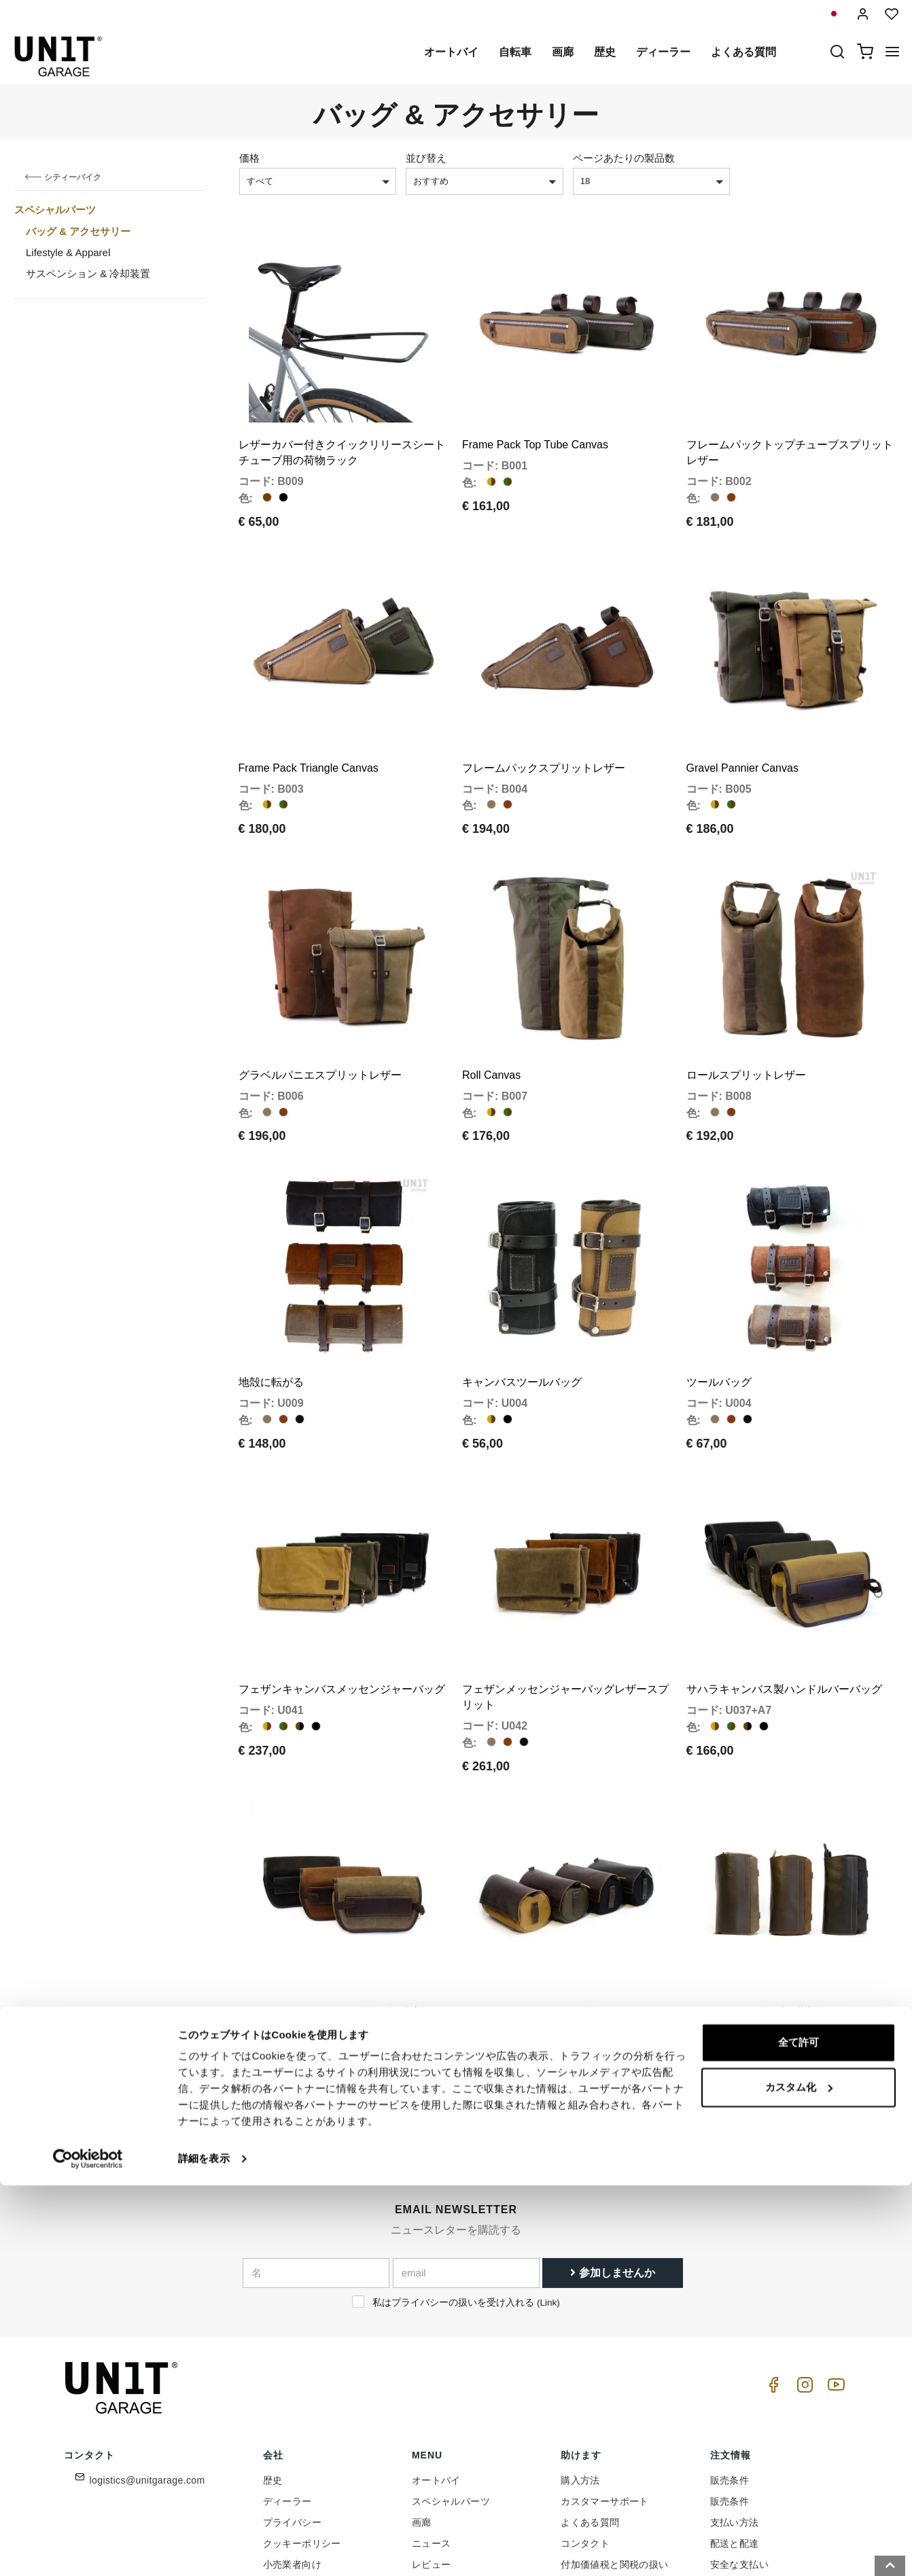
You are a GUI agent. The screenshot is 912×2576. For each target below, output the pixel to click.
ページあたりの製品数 (624, 158)
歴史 (605, 52)
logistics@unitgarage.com (147, 2352)
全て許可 (798, 2433)
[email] (466, 2145)
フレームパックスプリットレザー (543, 725)
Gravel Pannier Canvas (742, 725)
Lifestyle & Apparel (68, 252)
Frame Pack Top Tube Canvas (535, 423)
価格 (249, 158)
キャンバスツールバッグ (522, 1297)
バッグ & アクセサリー (78, 231)
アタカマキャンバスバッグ (527, 1885)
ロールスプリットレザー (746, 1011)
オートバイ (451, 52)
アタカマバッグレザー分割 (751, 1885)
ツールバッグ (719, 1297)
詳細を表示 (204, 2549)
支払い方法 (734, 2394)
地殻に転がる (271, 1297)
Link (548, 2175)
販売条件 (730, 2352)
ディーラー (663, 52)
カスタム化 (798, 2477)
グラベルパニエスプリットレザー (320, 1011)
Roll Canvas (491, 1011)
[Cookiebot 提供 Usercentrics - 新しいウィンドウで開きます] (88, 2549)
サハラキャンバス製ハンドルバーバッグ (784, 1583)
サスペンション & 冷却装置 (88, 273)
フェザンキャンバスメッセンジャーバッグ (342, 1583)
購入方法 (580, 2352)
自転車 (515, 52)
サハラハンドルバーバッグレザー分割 (331, 1885)
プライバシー (292, 2394)
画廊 (563, 52)
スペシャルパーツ (55, 209)
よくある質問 (743, 52)
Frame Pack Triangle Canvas (309, 725)
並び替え (426, 158)
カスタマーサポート (605, 2373)
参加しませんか (612, 2145)
